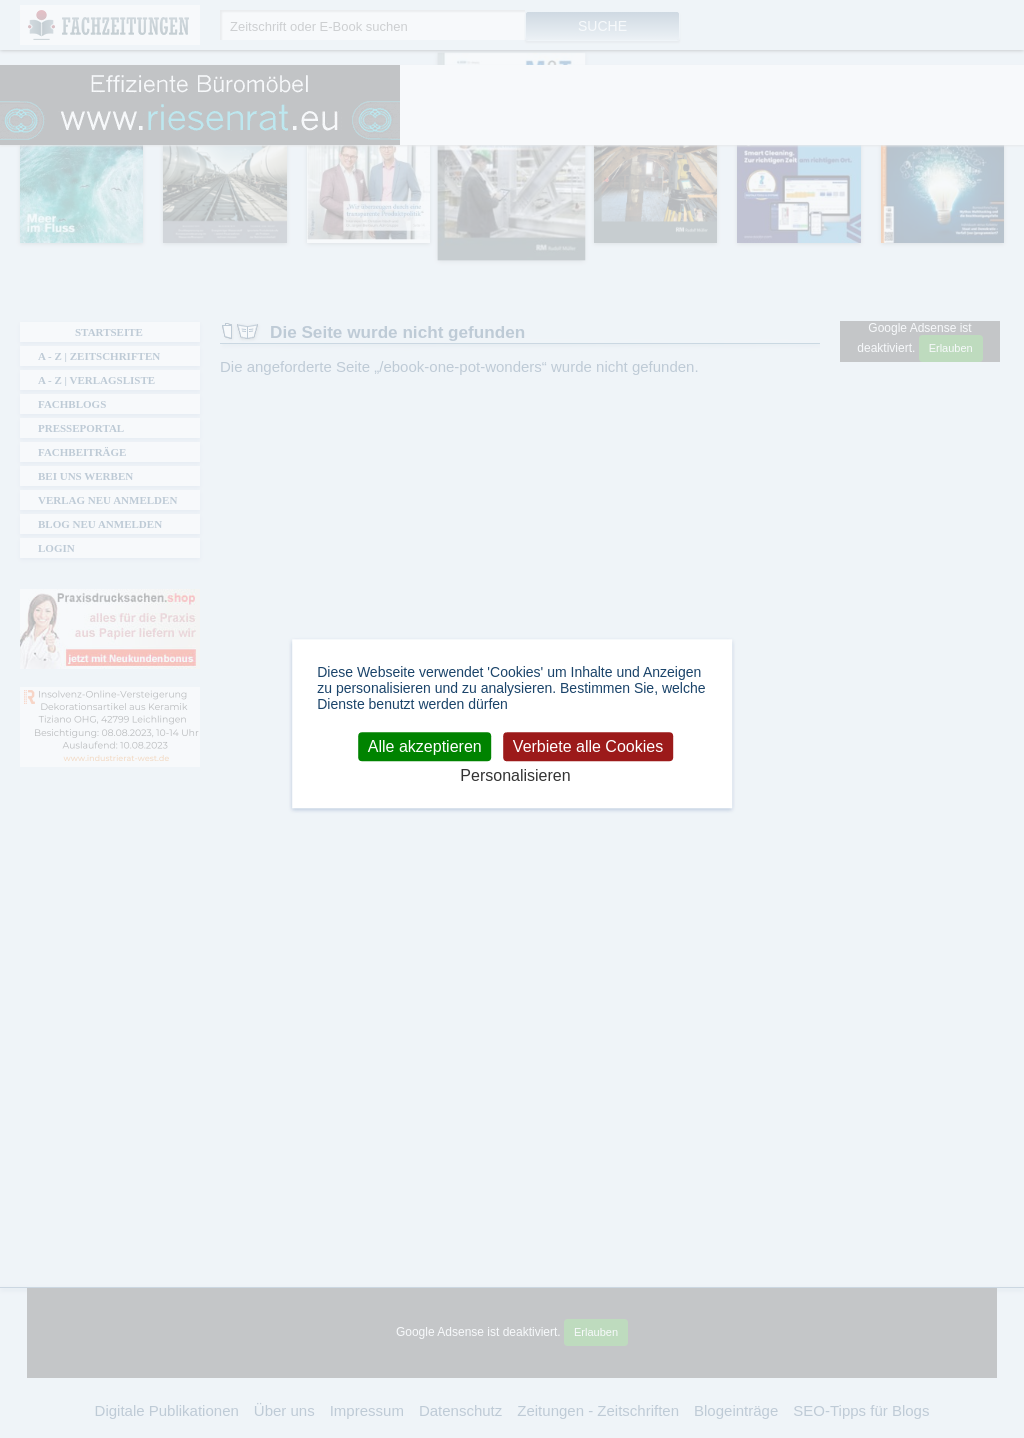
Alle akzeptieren (425, 746)
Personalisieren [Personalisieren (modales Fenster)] (515, 776)
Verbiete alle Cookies (588, 746)
